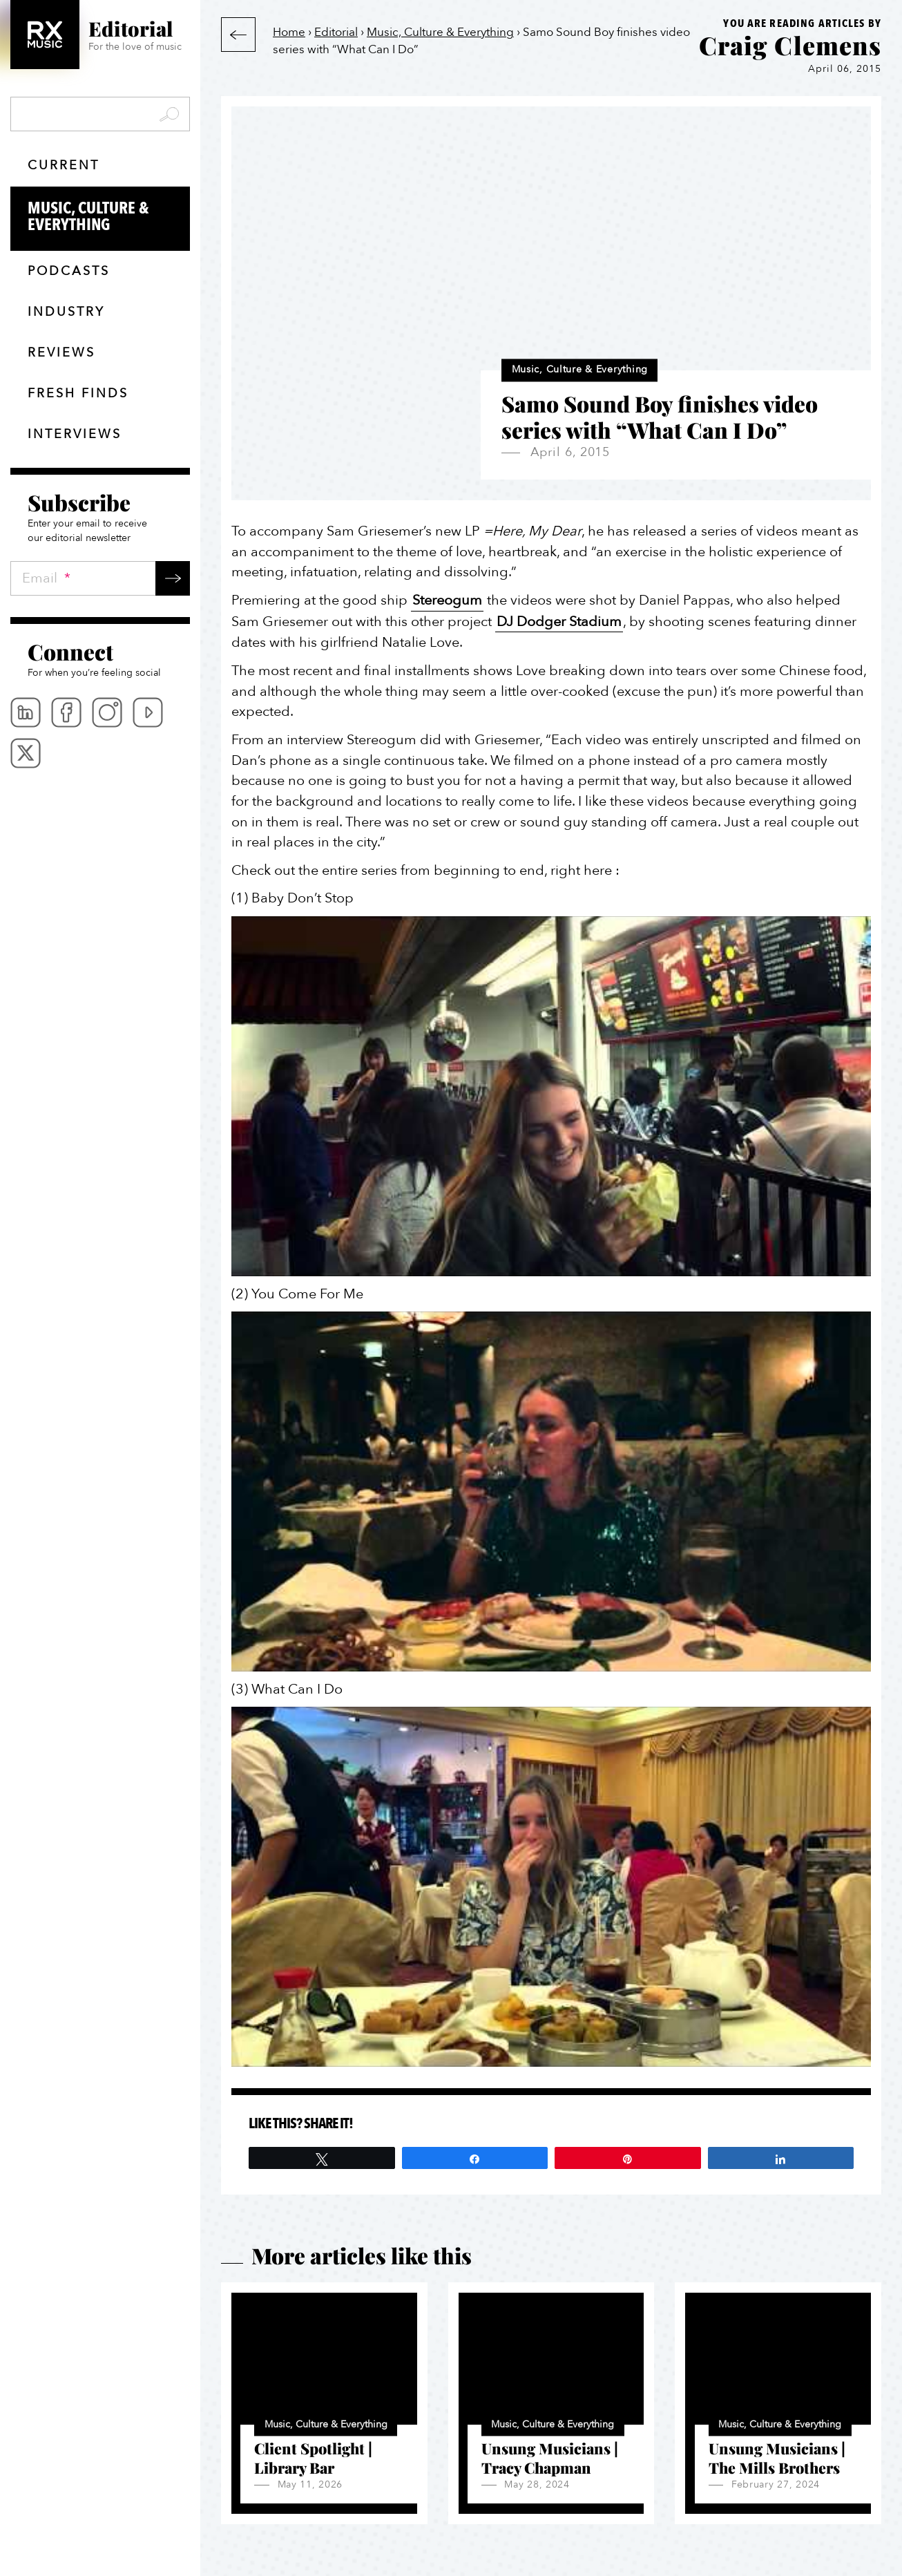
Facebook (66, 712)
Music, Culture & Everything (109, 217)
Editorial (336, 32)
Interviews (75, 434)
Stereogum (447, 600)
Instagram (107, 712)
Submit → (172, 578)
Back (238, 34)
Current (63, 165)
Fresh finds (78, 393)
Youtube (148, 712)
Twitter (25, 753)
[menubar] (100, 732)
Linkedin (25, 712)
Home (289, 32)
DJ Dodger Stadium (559, 621)
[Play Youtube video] (551, 1096)
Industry (66, 312)
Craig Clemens (790, 44)
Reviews (61, 352)
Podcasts (69, 271)
